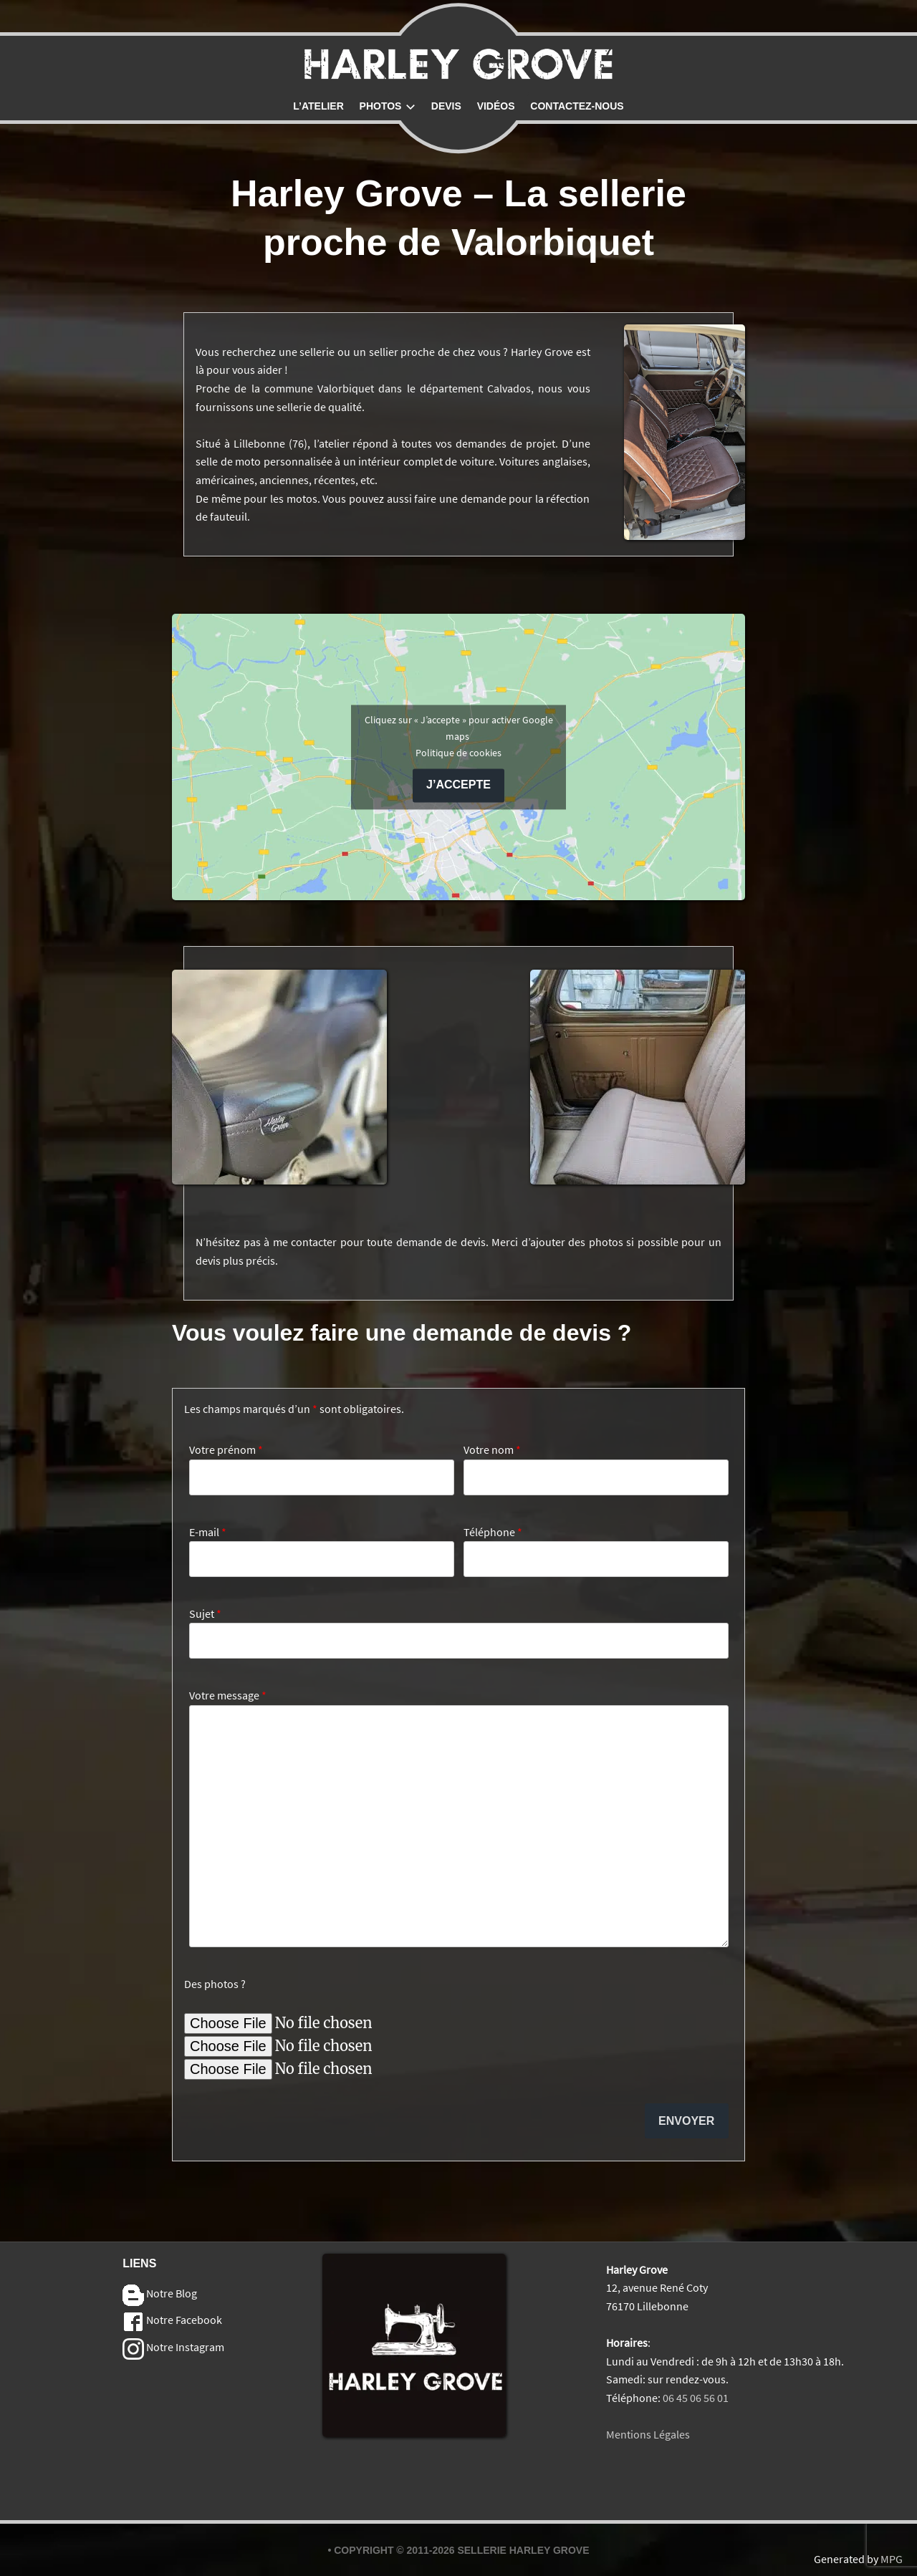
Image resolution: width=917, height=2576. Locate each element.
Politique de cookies (458, 753)
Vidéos (496, 106)
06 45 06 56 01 (696, 2398)
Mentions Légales (648, 2434)
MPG (891, 2559)
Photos (388, 106)
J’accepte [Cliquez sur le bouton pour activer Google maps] (458, 785)
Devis (446, 106)
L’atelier (318, 106)
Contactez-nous (576, 106)
